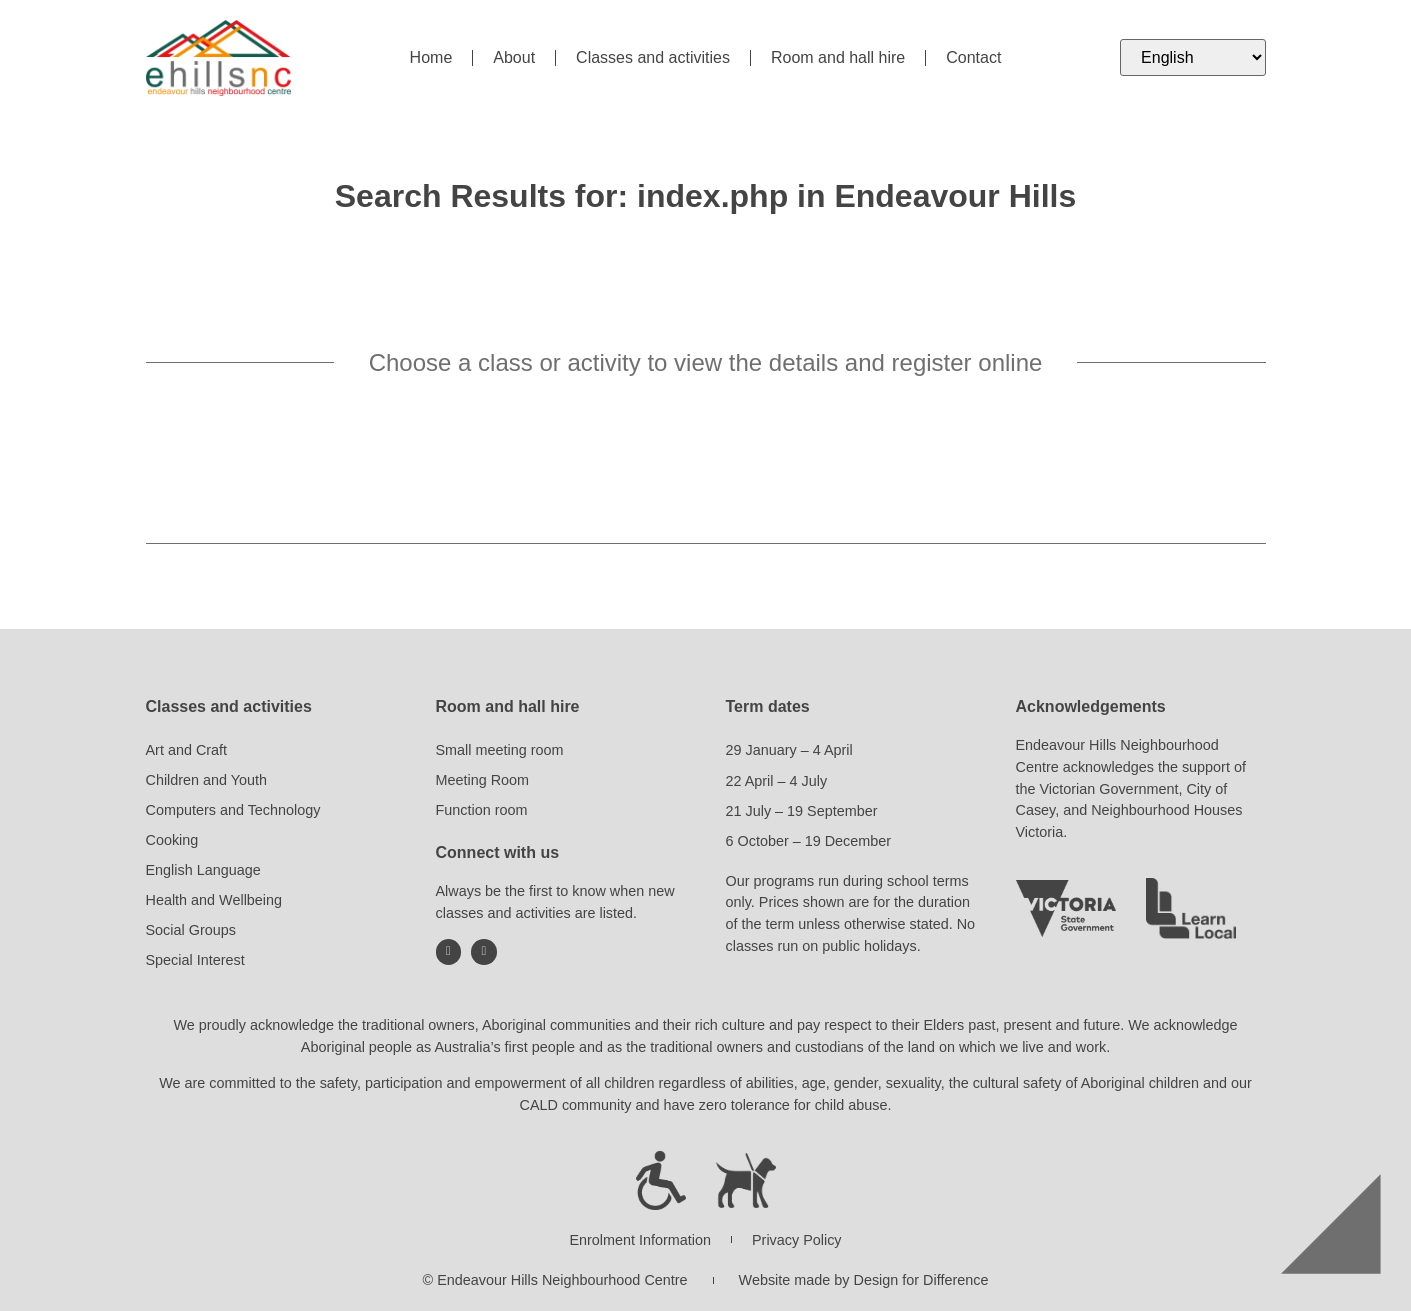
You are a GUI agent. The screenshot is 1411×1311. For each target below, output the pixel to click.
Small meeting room (500, 750)
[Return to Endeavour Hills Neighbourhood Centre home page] (218, 58)
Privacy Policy (797, 1240)
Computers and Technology (233, 810)
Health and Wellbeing (214, 900)
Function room (482, 810)
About (514, 57)
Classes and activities (653, 57)
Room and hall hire (838, 57)
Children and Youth (207, 780)
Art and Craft (187, 750)
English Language (203, 870)
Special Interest (195, 960)
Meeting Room (483, 780)
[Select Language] (1192, 57)
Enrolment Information (640, 1240)
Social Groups (191, 930)
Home (431, 57)
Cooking (172, 840)
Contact (973, 57)
